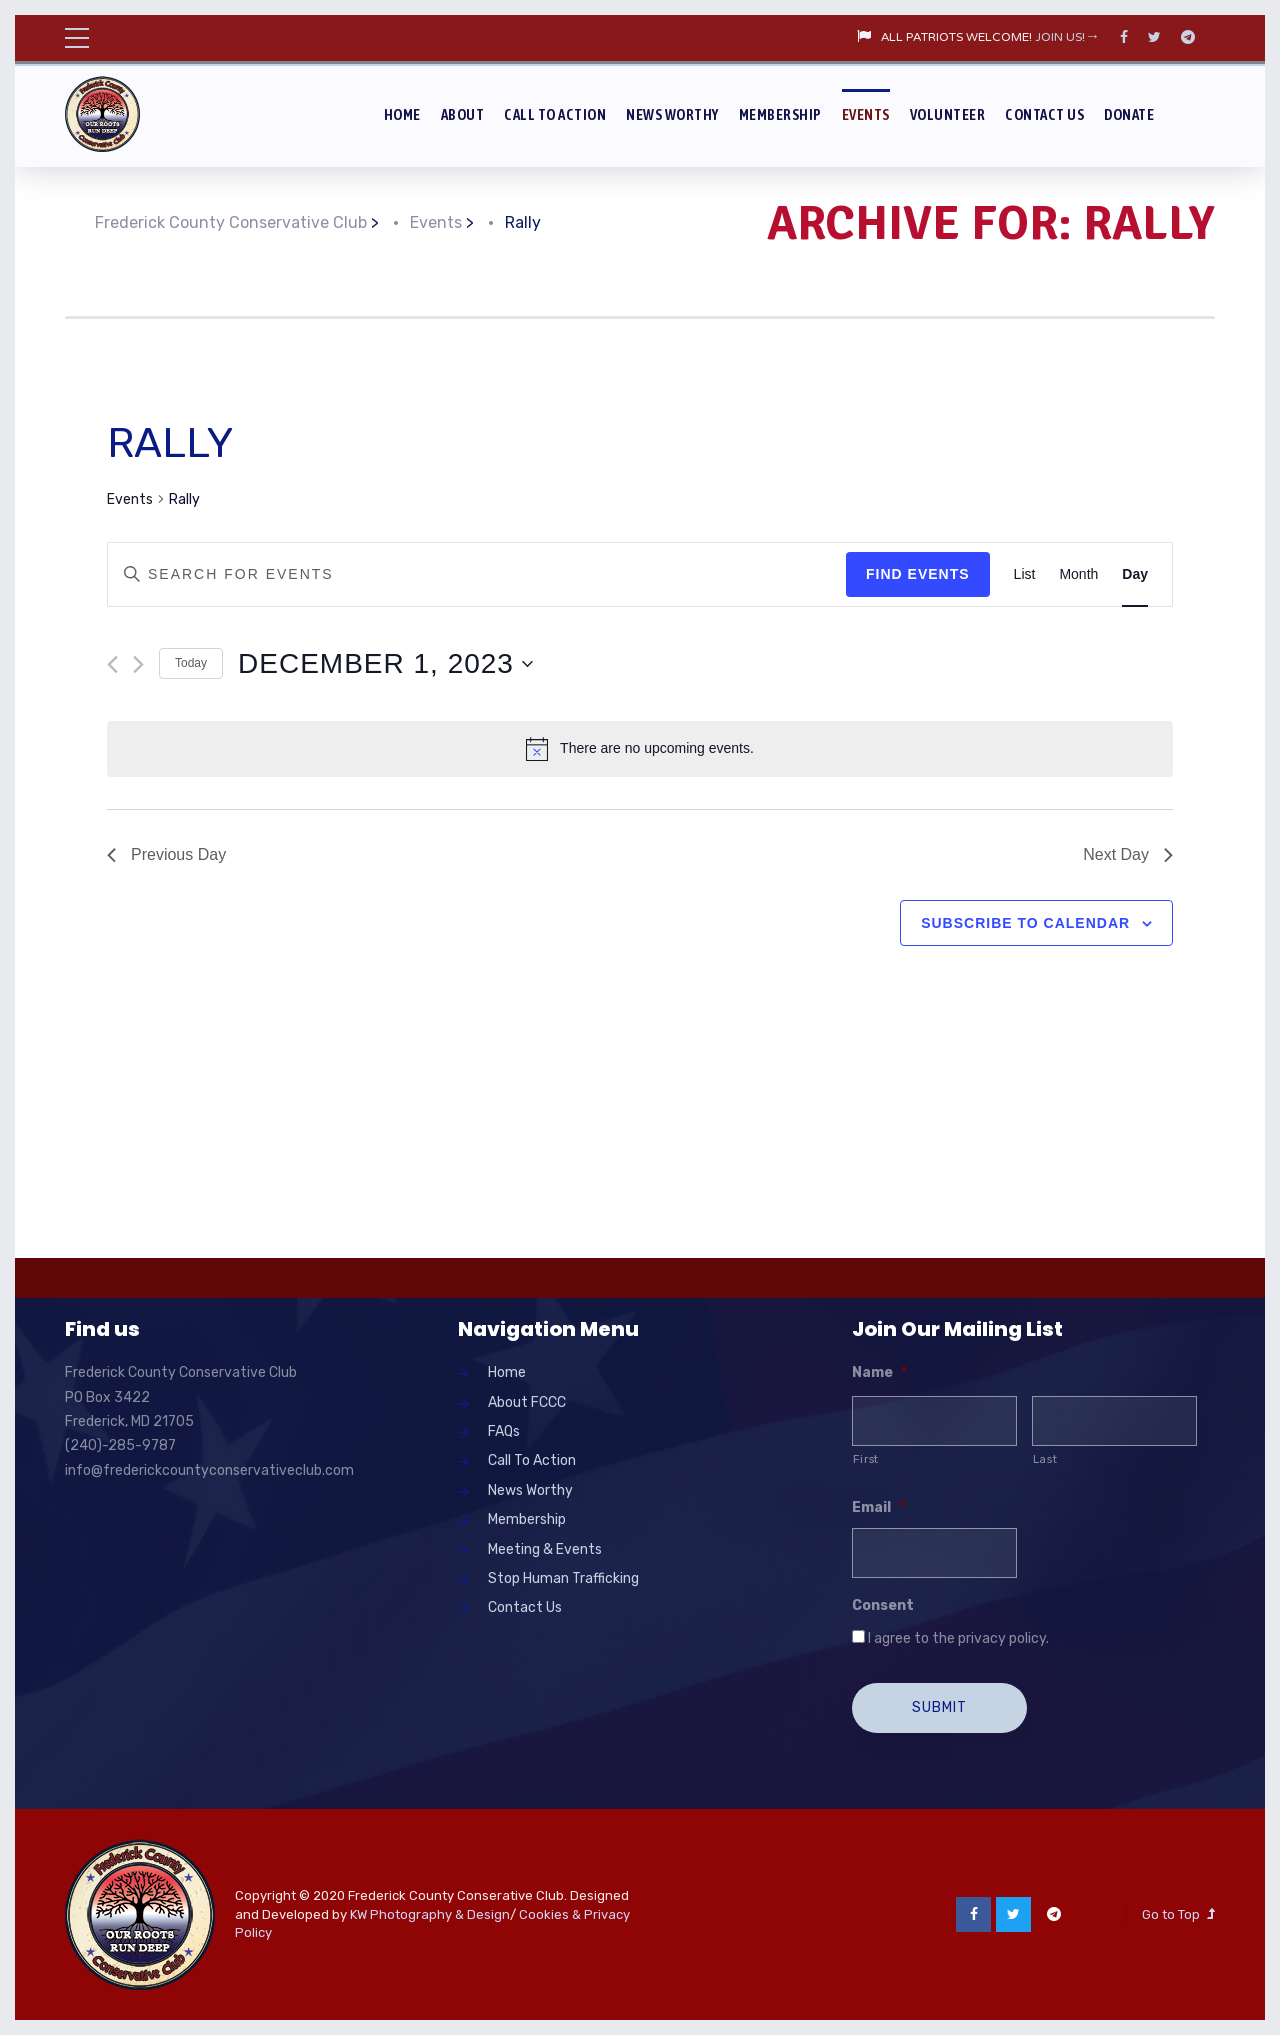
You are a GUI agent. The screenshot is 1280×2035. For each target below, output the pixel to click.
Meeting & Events (545, 1549)
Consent (883, 1605)
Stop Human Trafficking (563, 1578)
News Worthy (672, 114)
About (463, 114)
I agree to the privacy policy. (958, 1638)
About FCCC (527, 1402)
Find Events (918, 574)
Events (866, 114)
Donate (1129, 114)
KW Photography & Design (430, 1914)
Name (879, 1372)
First (866, 1459)
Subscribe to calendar (1025, 923)
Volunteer (948, 114)
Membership (780, 114)
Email (878, 1507)
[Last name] (1114, 1421)
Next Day (1128, 854)
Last (1045, 1459)
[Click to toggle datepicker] (385, 664)
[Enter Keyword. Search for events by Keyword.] (477, 574)
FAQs (504, 1431)
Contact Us (1044, 114)
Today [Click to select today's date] (191, 663)
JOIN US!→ (1067, 38)
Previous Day (166, 854)
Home (402, 114)
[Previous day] (112, 664)
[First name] (934, 1421)
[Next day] (138, 664)
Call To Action (555, 114)
